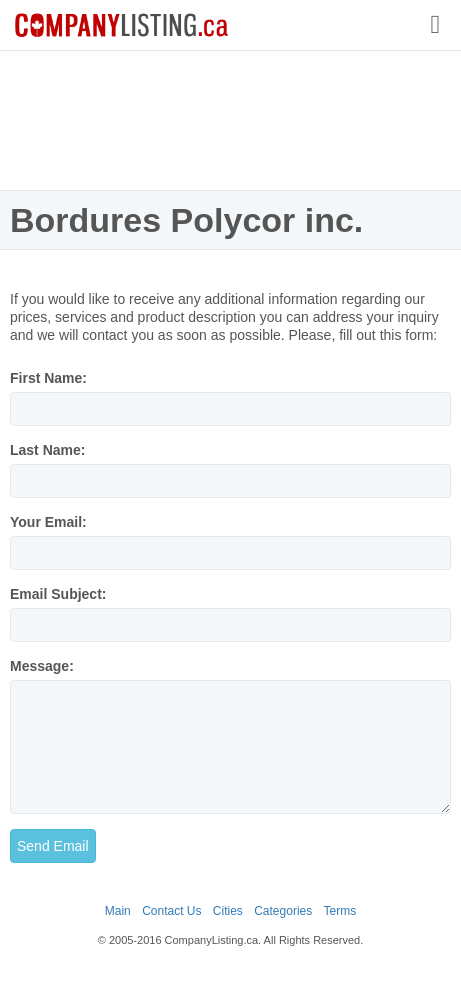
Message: (42, 666)
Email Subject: (58, 594)
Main (118, 911)
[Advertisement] (231, 120)
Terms (340, 911)
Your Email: (48, 522)
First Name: (48, 378)
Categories (283, 911)
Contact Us (171, 911)
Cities (228, 911)
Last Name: (47, 450)
